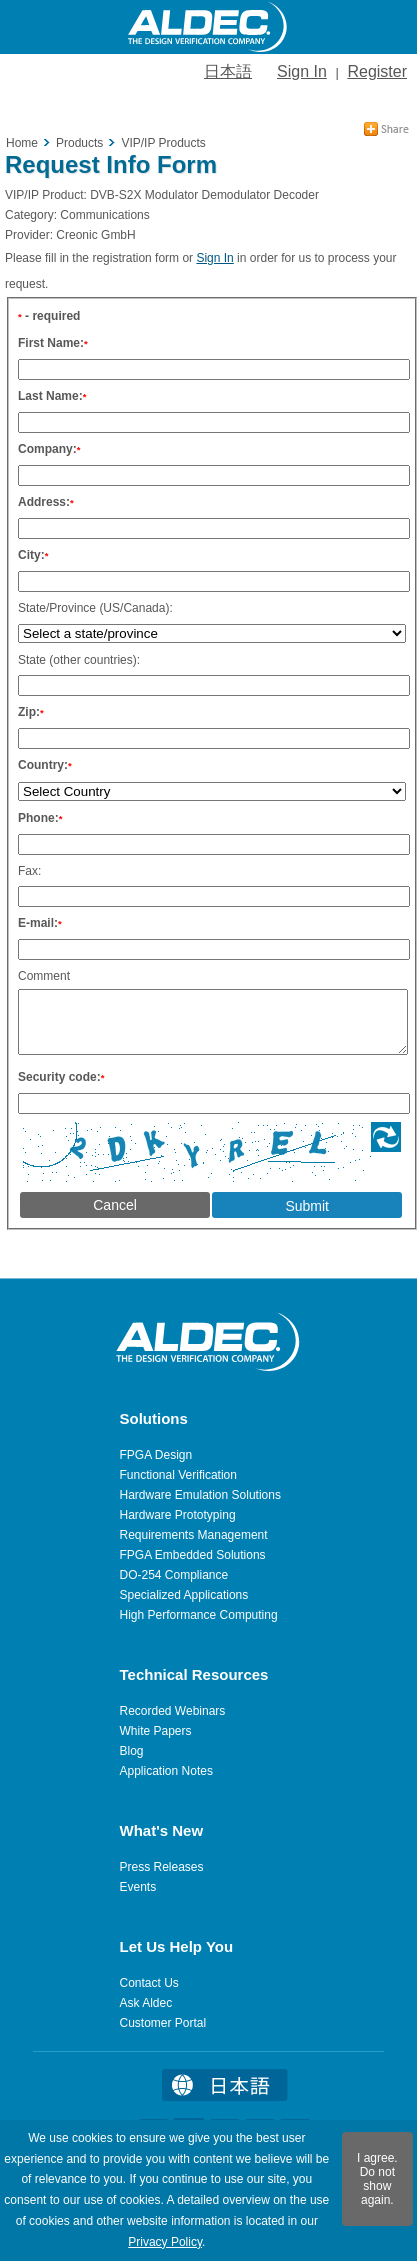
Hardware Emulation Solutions (200, 1495)
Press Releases (162, 1867)
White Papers (156, 1731)
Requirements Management (194, 1535)
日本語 (228, 71)
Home (22, 137)
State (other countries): (79, 654)
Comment (44, 970)
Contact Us (149, 1983)
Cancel (115, 1211)
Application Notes (166, 1771)
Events (138, 1887)
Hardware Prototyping (178, 1515)
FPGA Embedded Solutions (193, 1555)
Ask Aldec (146, 2003)
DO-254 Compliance (174, 1575)
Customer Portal (163, 2023)
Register (377, 71)
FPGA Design (156, 1455)
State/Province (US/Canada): (95, 602)
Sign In (302, 71)
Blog (132, 1751)
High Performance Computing (199, 1615)
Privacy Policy (165, 2242)
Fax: (29, 865)
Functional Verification (178, 1475)
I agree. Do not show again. (377, 2179)
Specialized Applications (184, 1595)
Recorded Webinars (173, 1711)
